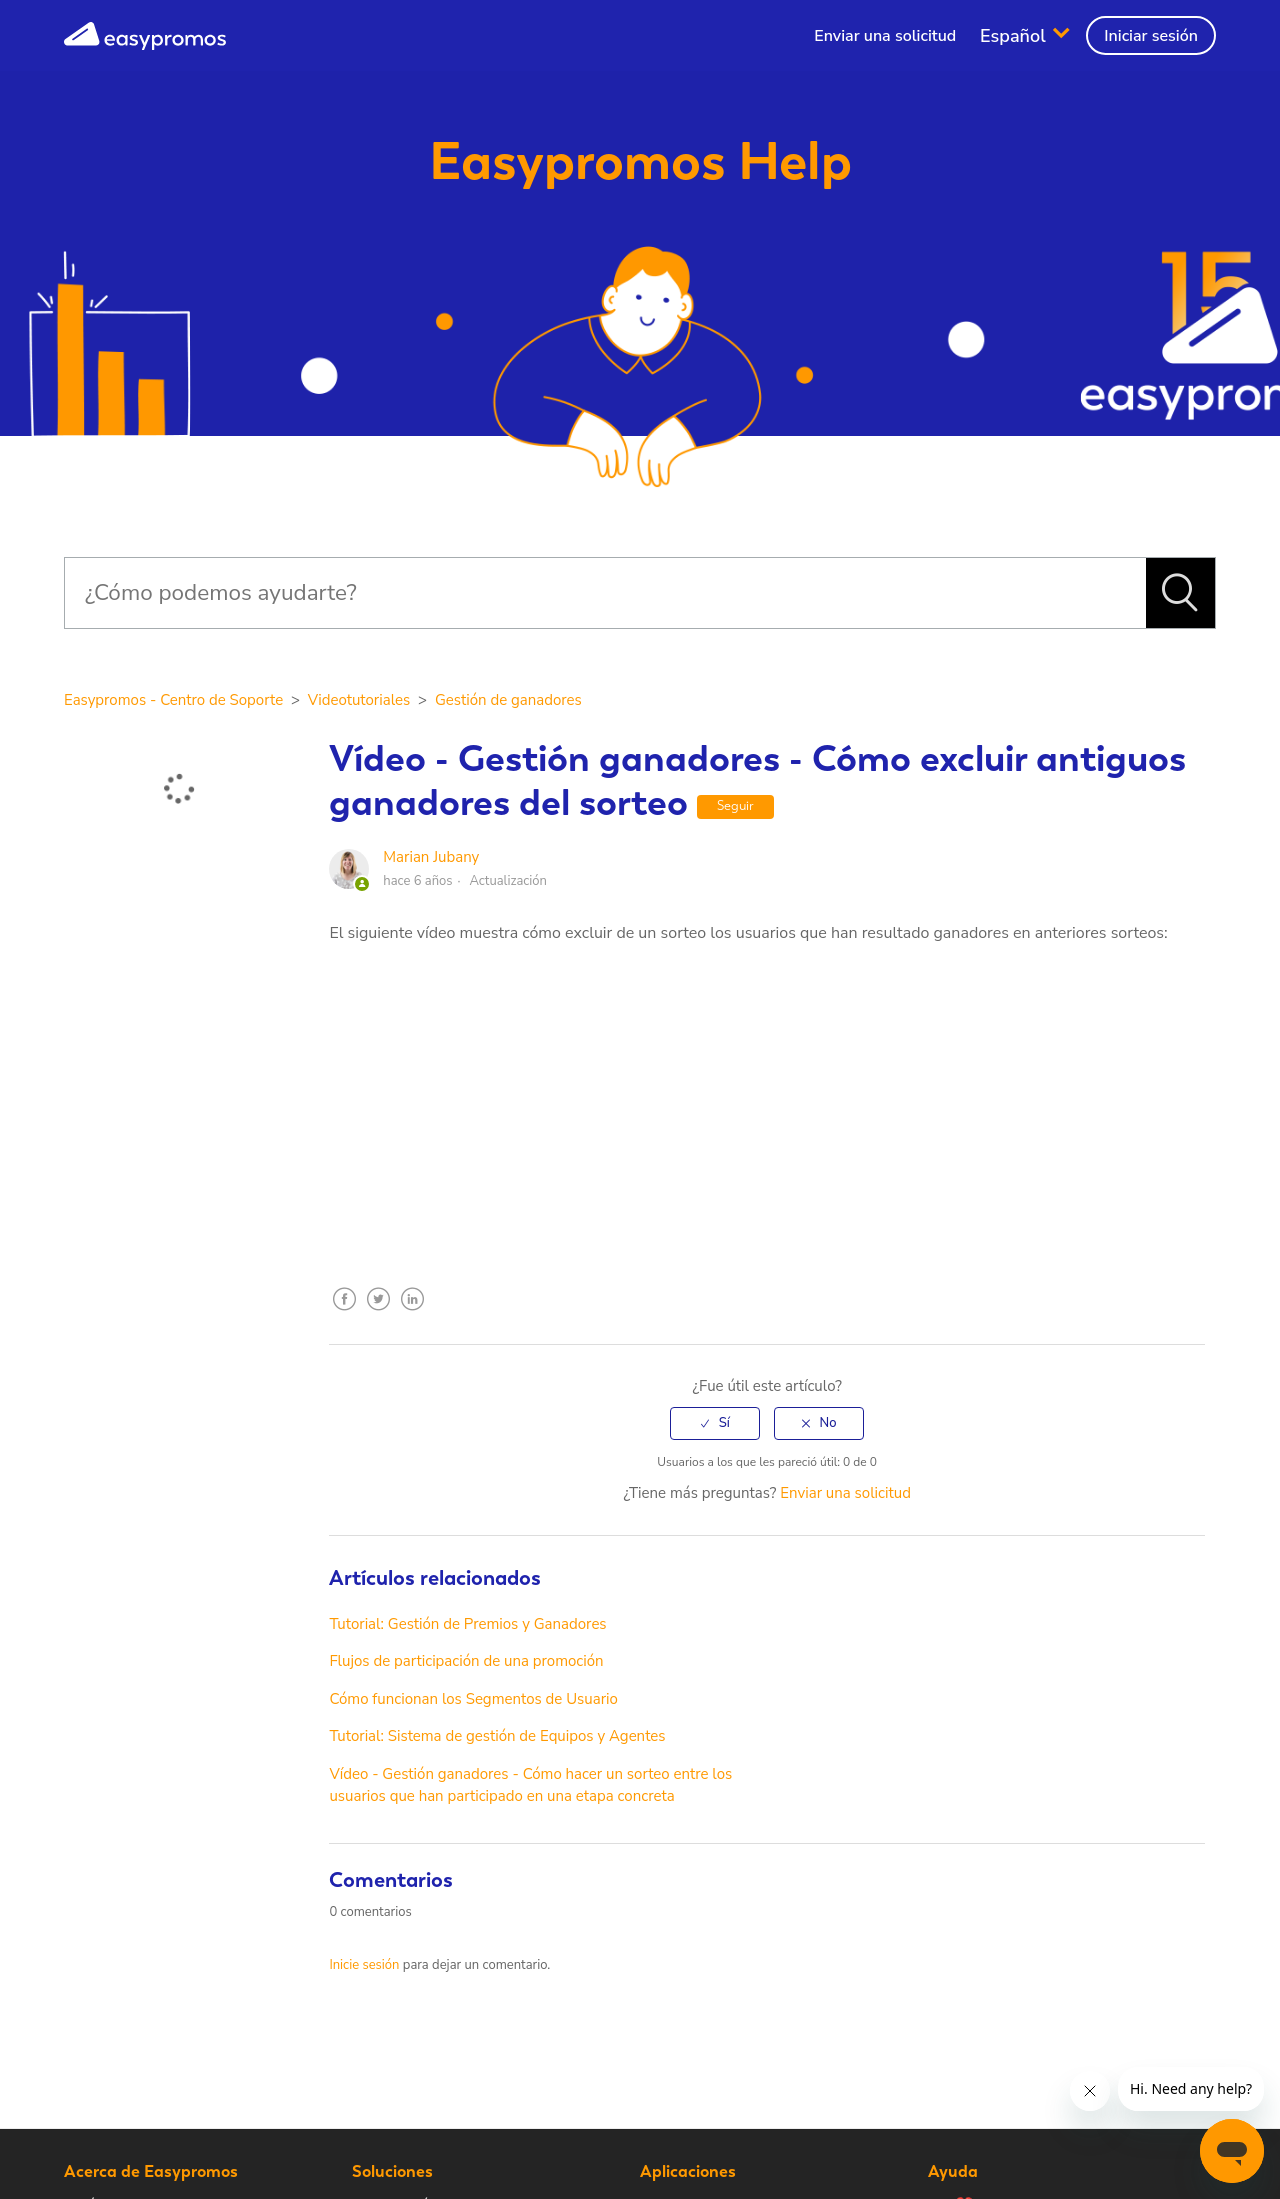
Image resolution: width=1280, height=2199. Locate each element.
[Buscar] (605, 593)
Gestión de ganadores (508, 700)
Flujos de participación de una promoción (466, 1661)
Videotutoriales (359, 700)
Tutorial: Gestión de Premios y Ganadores (467, 1624)
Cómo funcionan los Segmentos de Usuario (473, 1699)
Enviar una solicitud (885, 36)
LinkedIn (412, 1314)
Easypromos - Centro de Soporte (173, 700)
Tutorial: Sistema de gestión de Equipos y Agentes (497, 1736)
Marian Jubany (431, 857)
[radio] (715, 1423)
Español (1015, 35)
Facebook (344, 1314)
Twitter (378, 1314)
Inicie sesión (364, 1965)
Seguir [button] (735, 805)
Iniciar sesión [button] (1151, 36)
